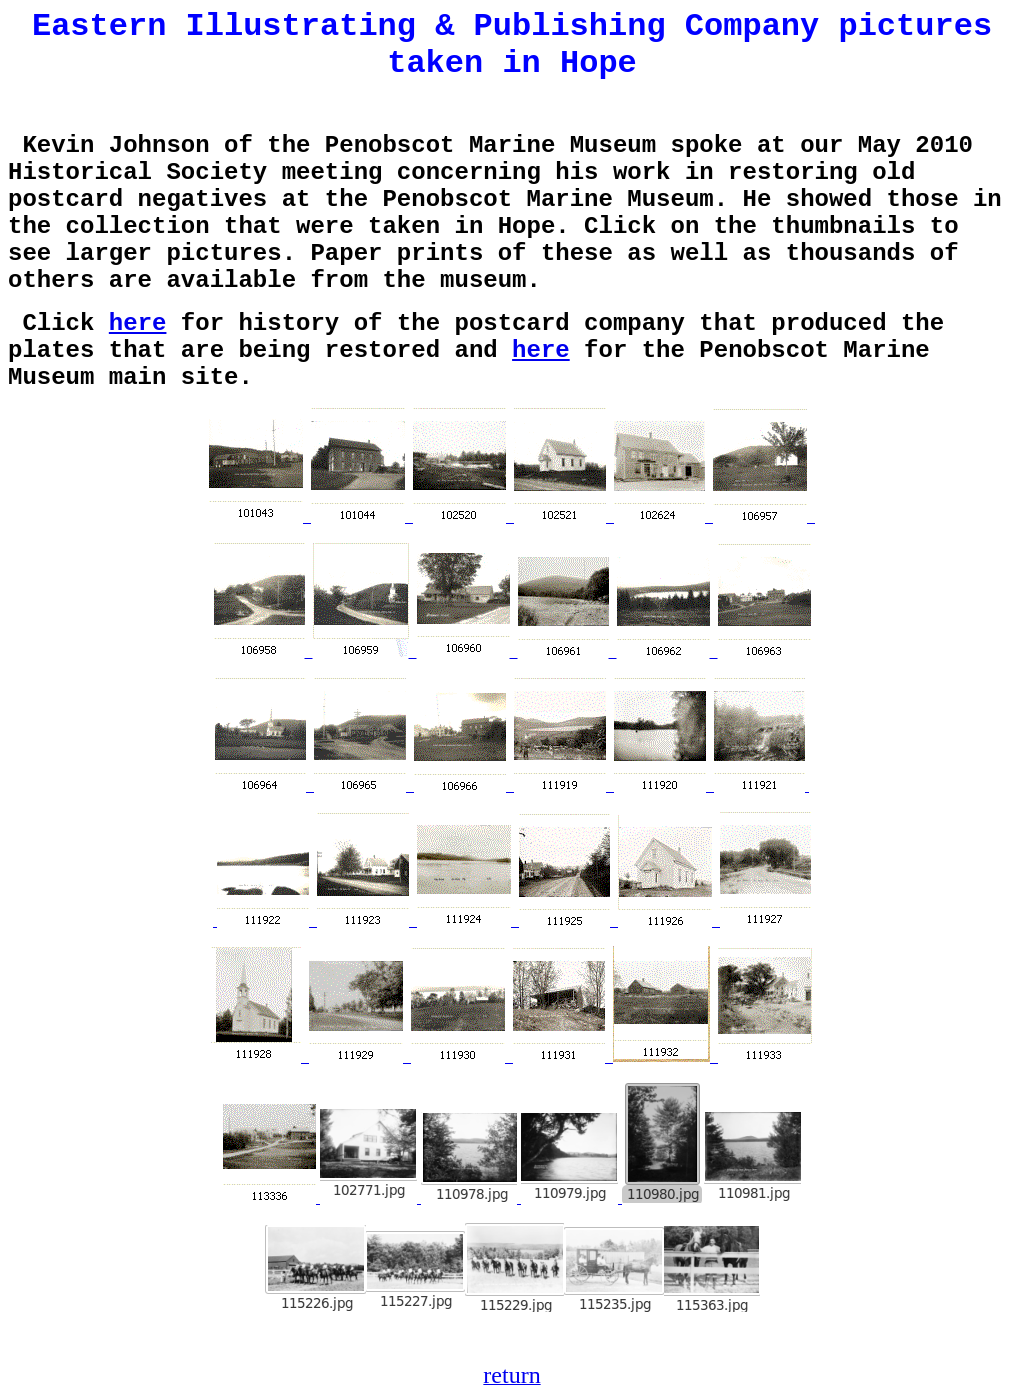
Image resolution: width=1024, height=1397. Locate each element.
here (138, 323)
